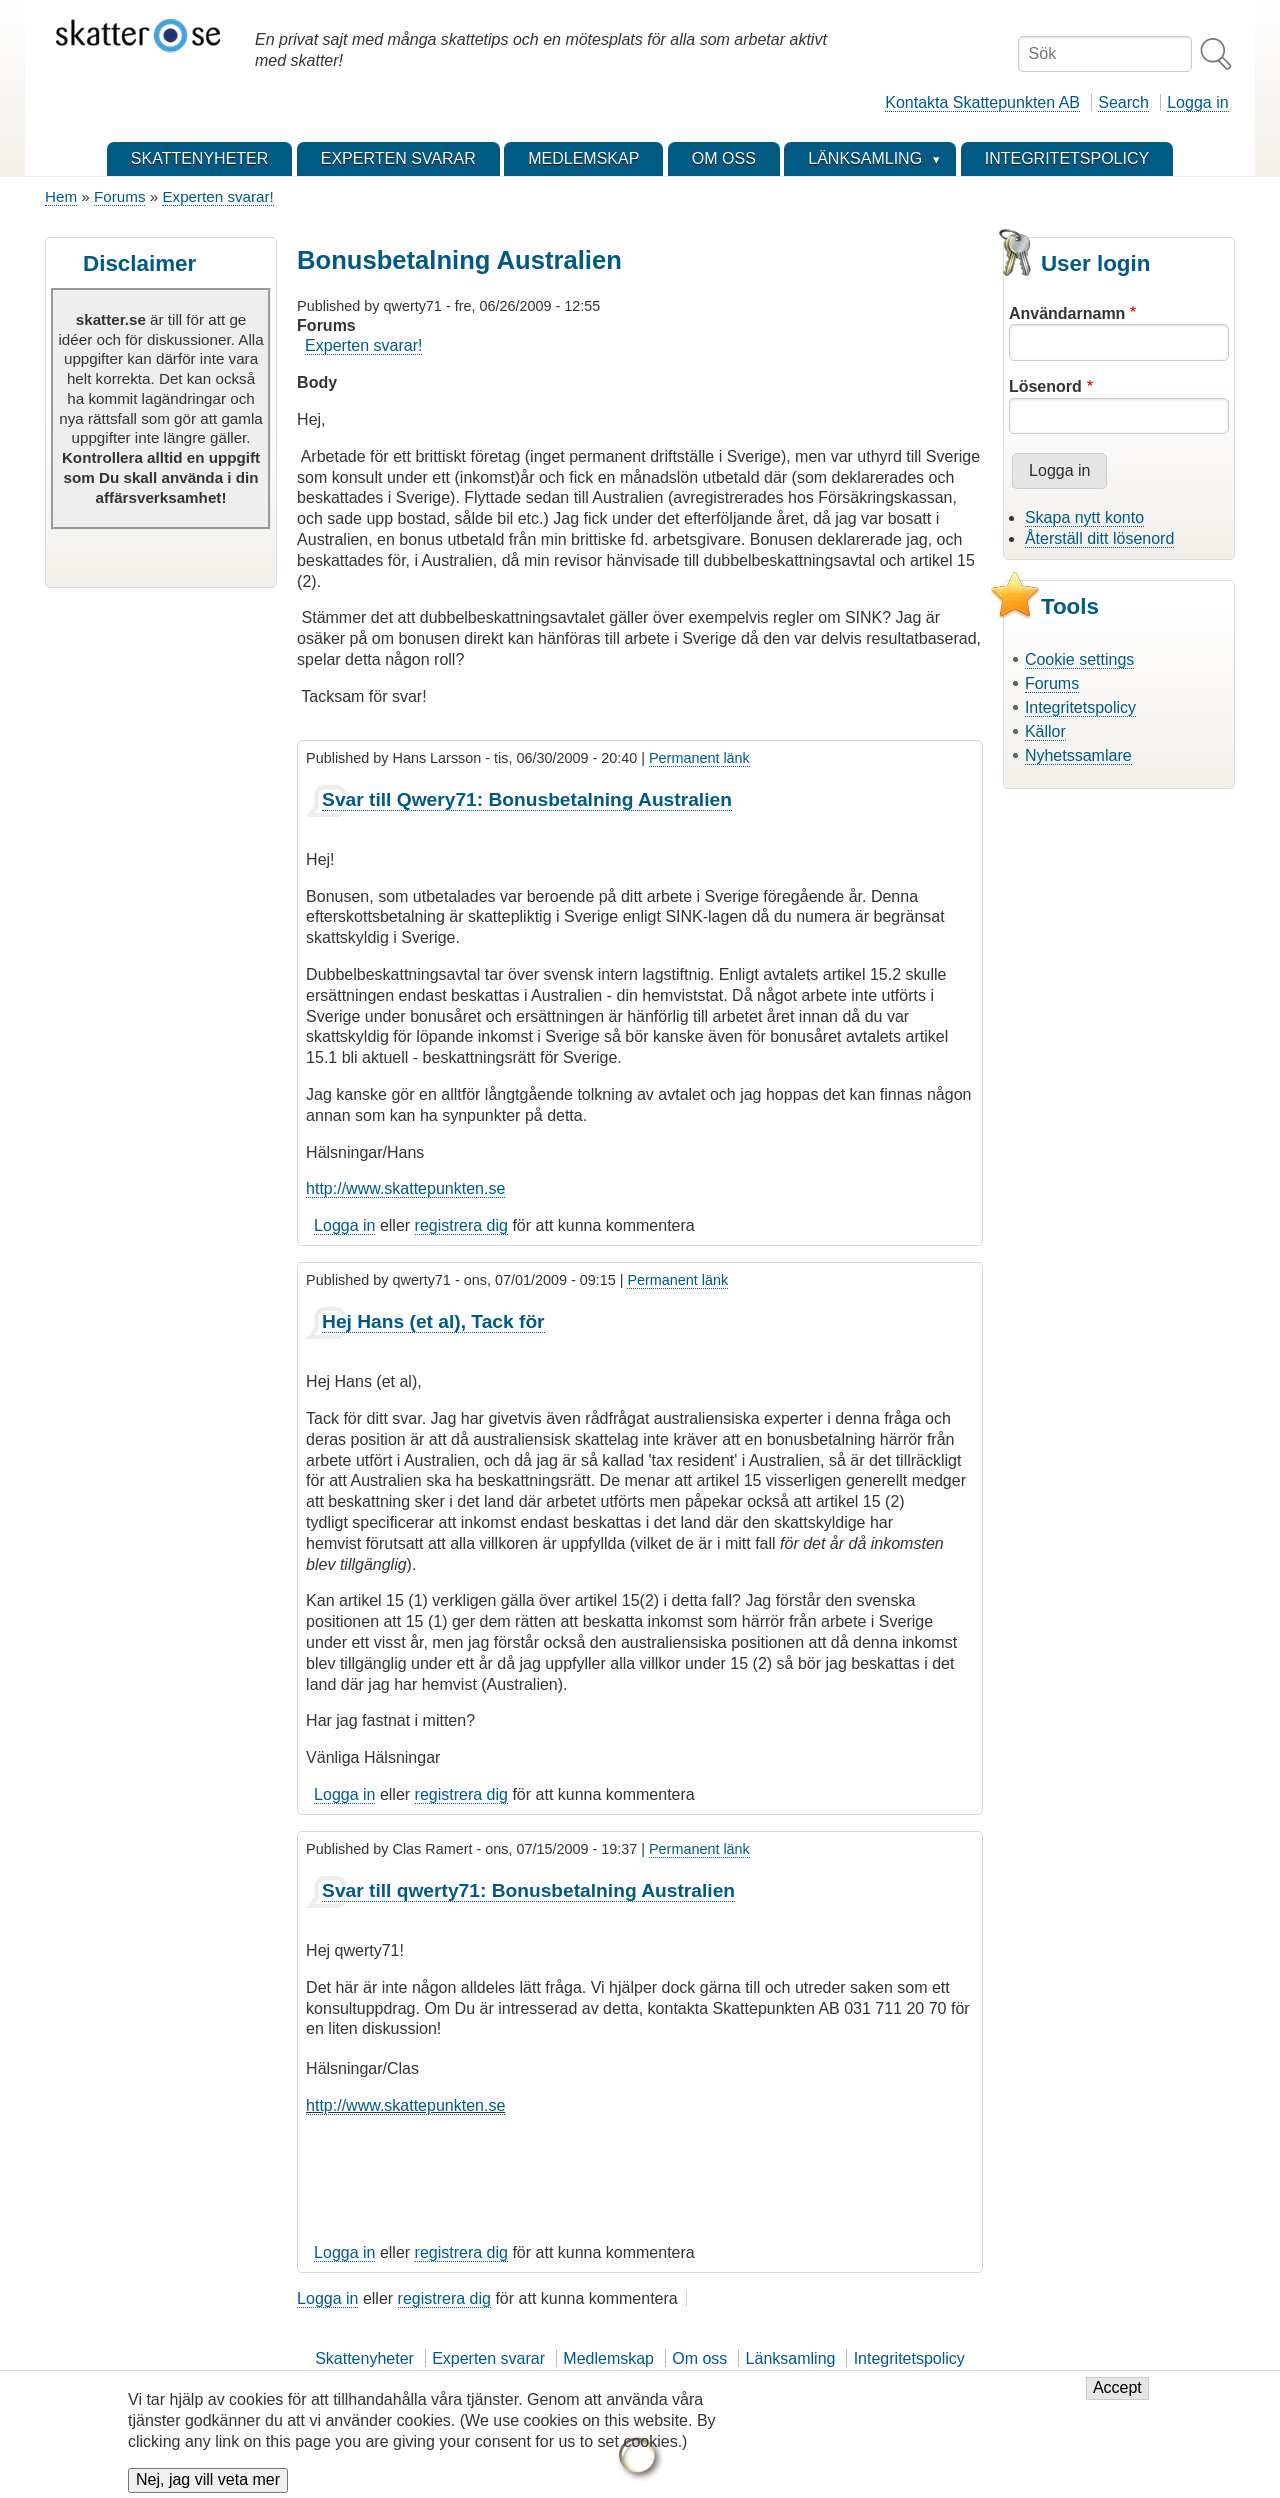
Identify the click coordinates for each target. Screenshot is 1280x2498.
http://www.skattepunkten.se (405, 1188)
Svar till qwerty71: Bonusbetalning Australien (528, 1890)
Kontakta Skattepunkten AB (982, 102)
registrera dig (461, 1225)
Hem (61, 196)
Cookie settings (1079, 659)
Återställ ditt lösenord (1099, 538)
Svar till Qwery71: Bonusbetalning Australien (527, 799)
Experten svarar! (217, 196)
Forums (119, 196)
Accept (1117, 2397)
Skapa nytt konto (1084, 517)
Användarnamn (1067, 313)
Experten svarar (488, 2358)
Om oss (699, 2358)
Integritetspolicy (1080, 707)
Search (1123, 102)
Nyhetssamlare (1078, 755)
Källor (1045, 731)
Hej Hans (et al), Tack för (433, 1321)
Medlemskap (608, 2358)
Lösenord (1045, 386)
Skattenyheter (364, 2358)
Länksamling (791, 2358)
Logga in (1197, 102)
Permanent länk (699, 758)
